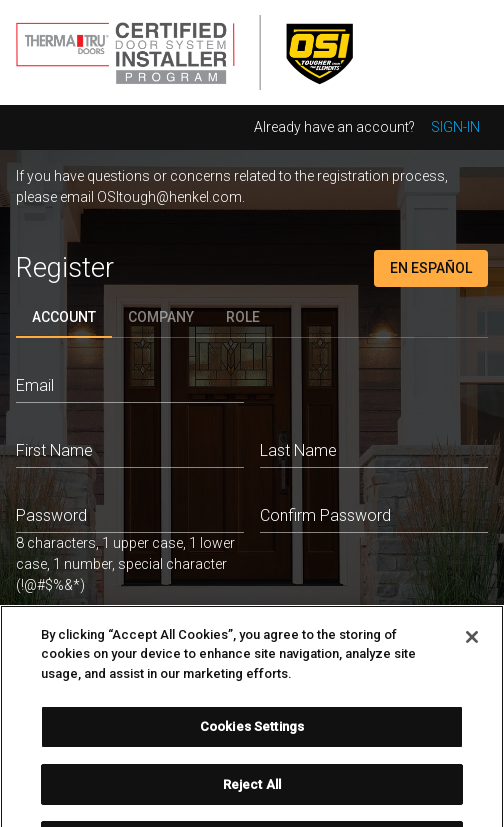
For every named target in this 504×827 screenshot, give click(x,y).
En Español (431, 268)
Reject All (252, 793)
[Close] (472, 646)
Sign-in (455, 127)
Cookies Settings (252, 736)
